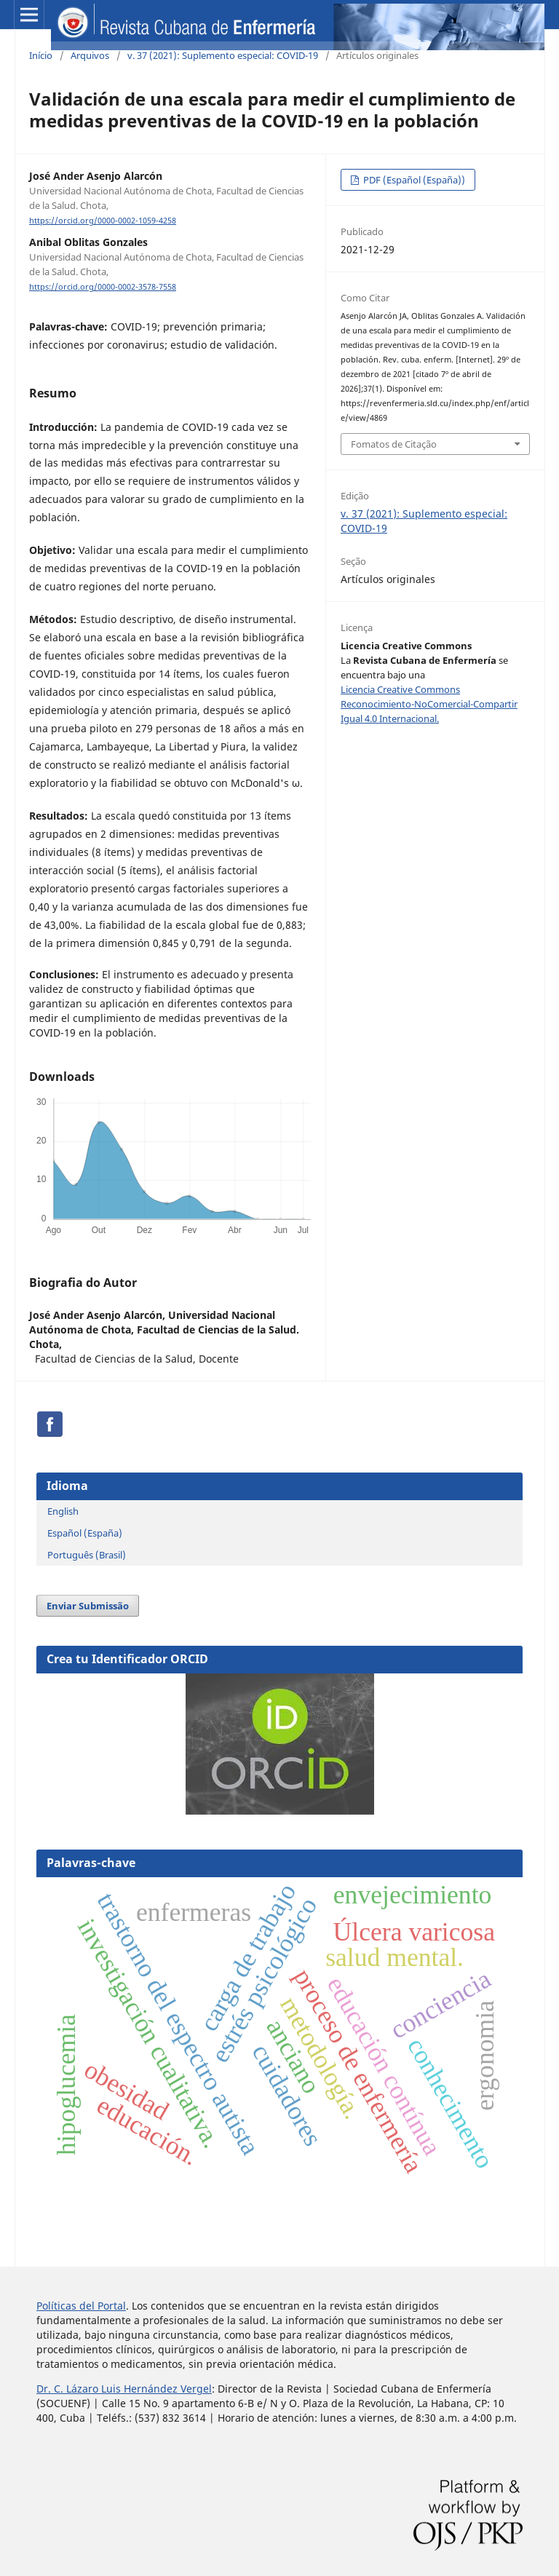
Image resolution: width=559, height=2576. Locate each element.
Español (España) (84, 1532)
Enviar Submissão (88, 1605)
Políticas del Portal (81, 2306)
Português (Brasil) (86, 1554)
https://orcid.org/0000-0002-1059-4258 (102, 220)
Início (40, 55)
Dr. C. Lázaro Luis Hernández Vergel (124, 2388)
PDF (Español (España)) (413, 179)
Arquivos (90, 55)
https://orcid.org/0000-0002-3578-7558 (102, 287)
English (63, 1511)
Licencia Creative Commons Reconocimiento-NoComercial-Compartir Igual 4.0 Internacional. (429, 704)
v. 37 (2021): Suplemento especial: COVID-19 (222, 55)
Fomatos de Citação (394, 444)
